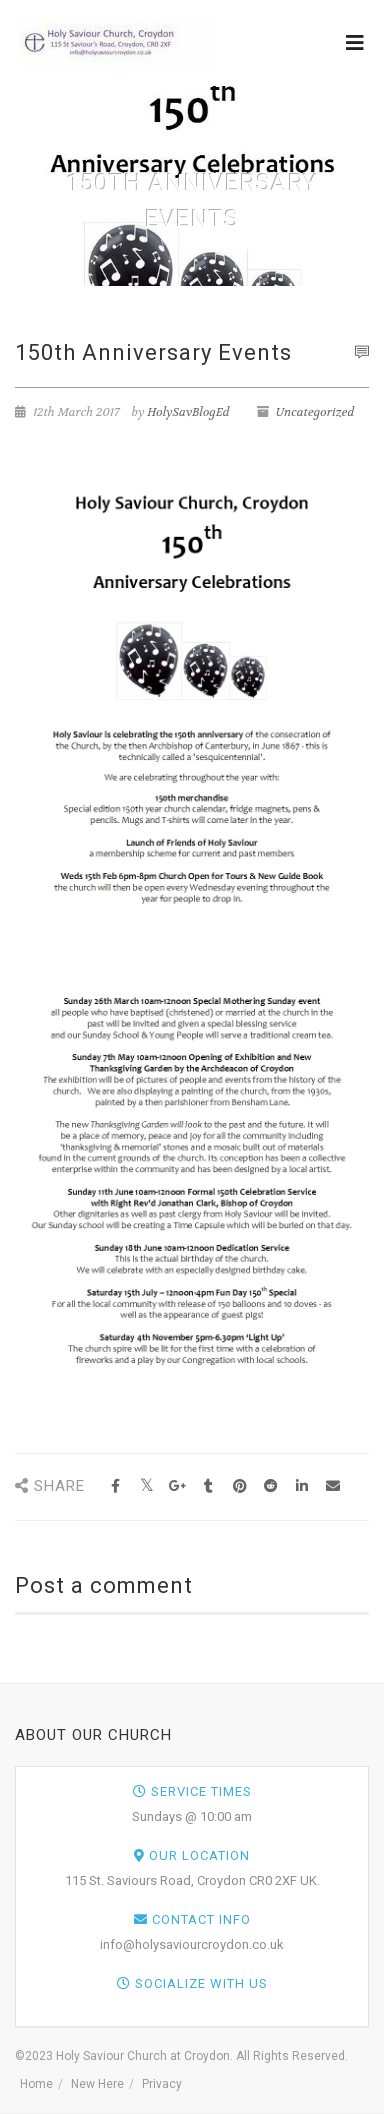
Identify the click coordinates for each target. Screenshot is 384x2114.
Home (36, 2084)
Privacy (162, 2084)
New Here (97, 2084)
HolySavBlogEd (188, 412)
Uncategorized (314, 412)
